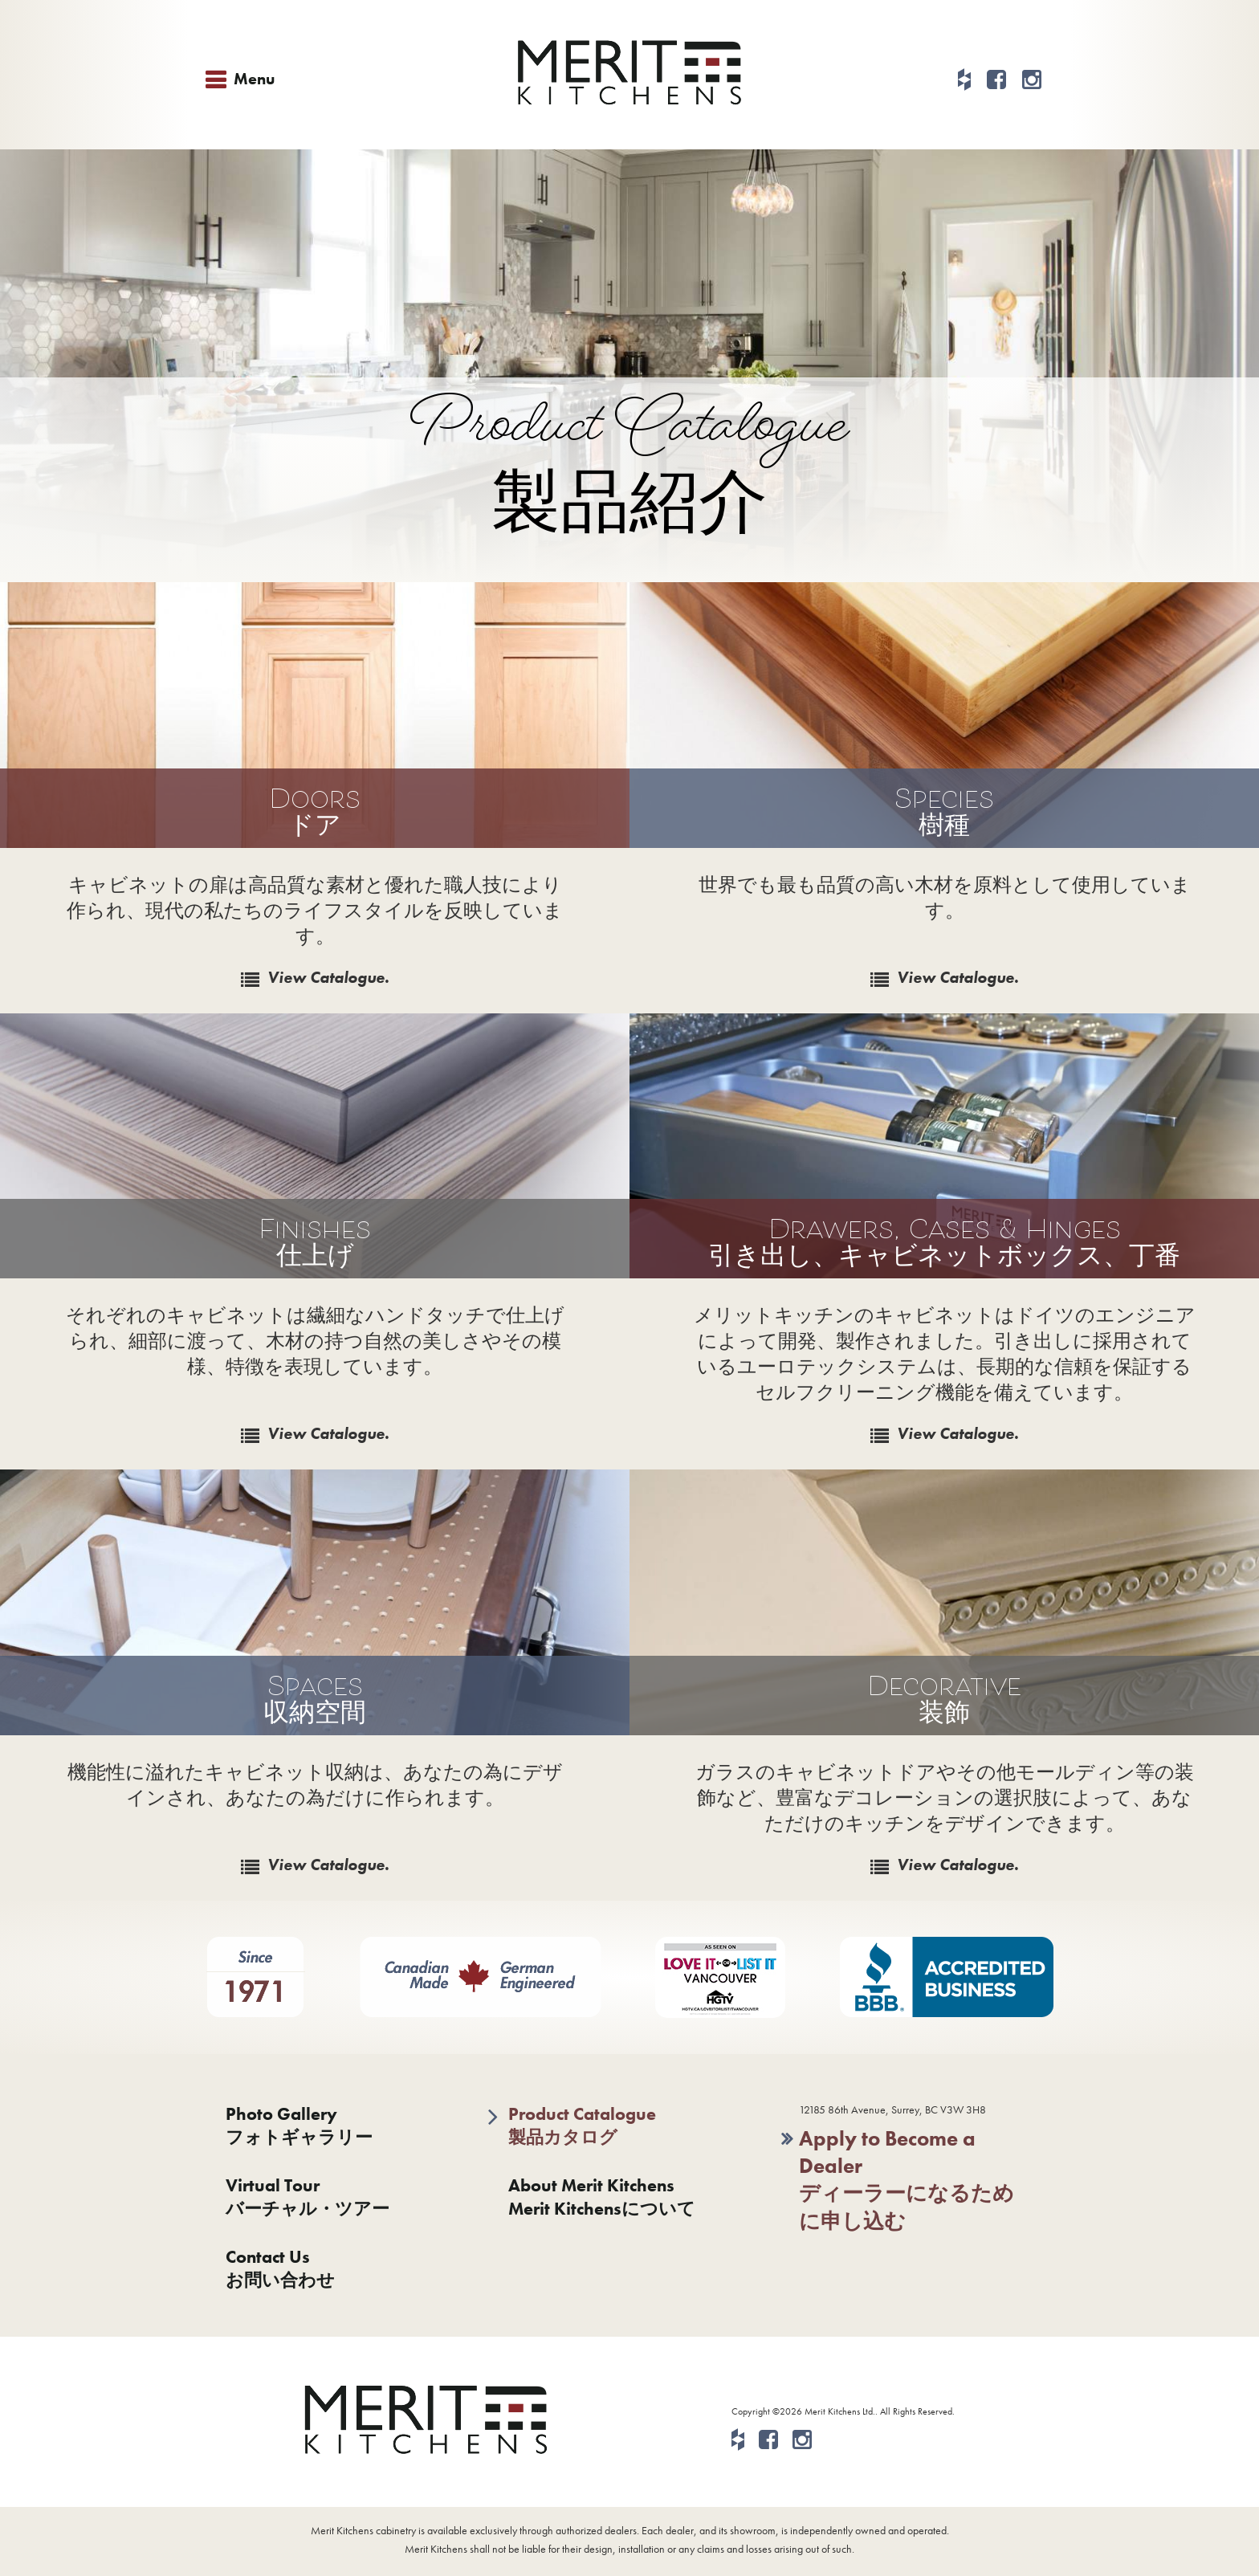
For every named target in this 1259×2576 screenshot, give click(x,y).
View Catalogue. (328, 977)
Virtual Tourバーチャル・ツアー (307, 2197)
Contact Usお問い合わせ (280, 2268)
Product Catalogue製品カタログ (582, 2125)
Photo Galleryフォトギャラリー (299, 2125)
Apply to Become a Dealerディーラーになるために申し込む (906, 2180)
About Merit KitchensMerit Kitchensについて (601, 2197)
